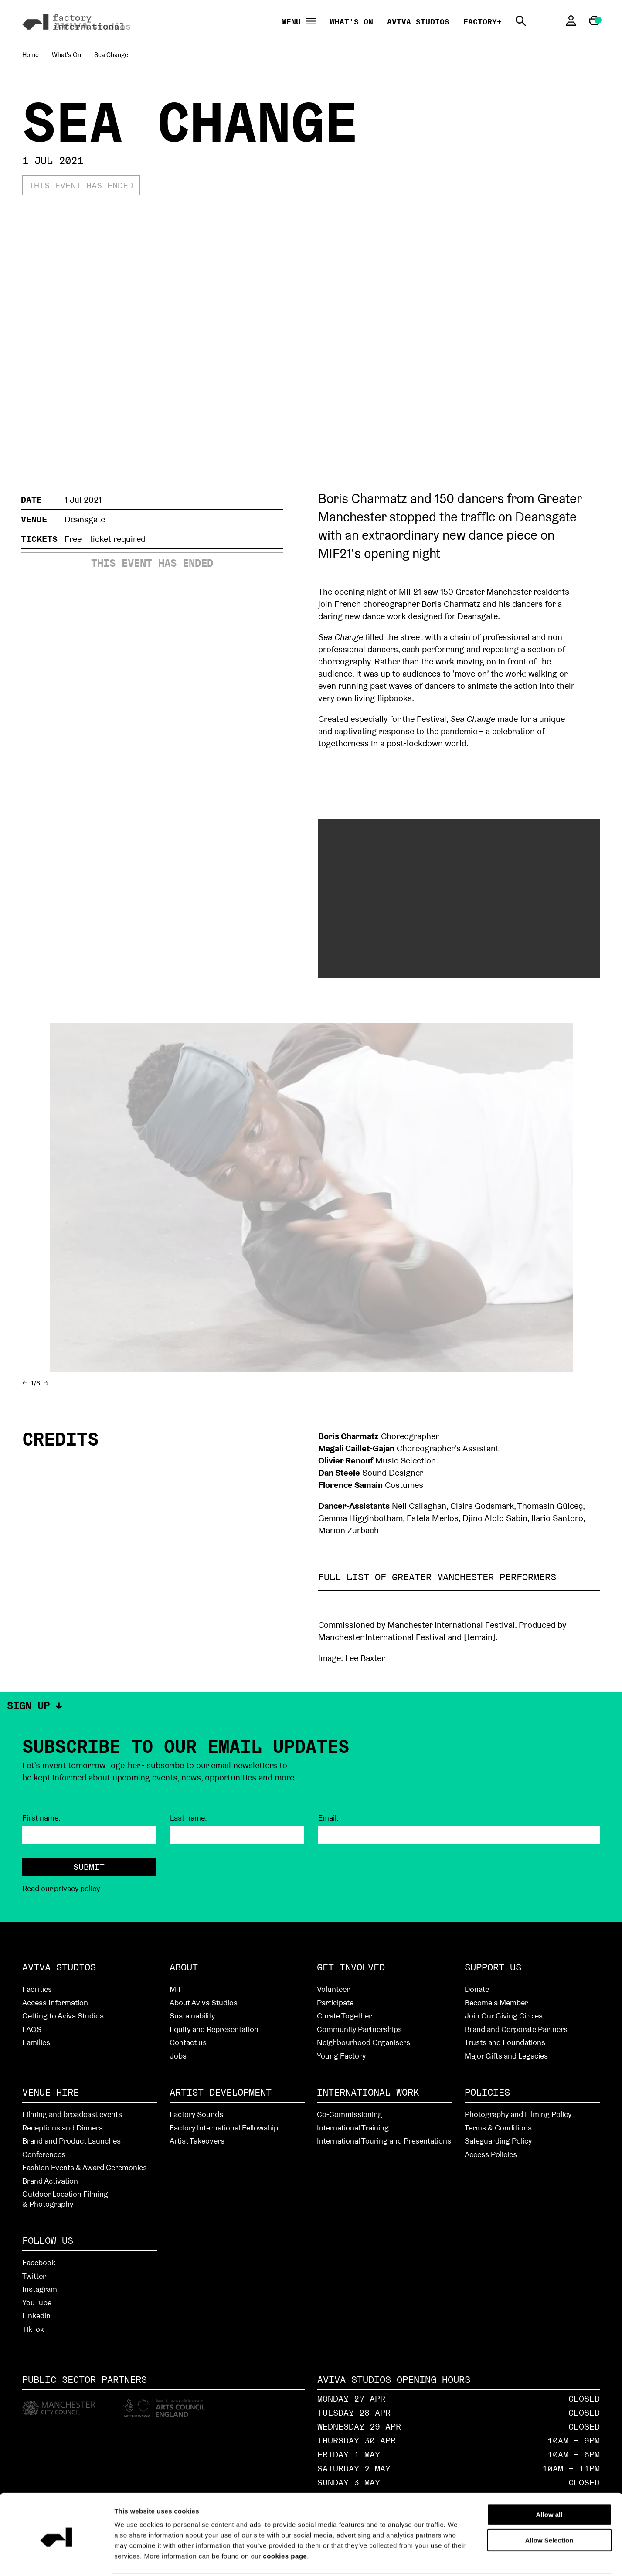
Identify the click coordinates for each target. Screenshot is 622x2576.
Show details (493, 2558)
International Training (353, 2128)
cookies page (285, 2523)
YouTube (36, 2302)
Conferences (43, 2154)
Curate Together (344, 2016)
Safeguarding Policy (498, 2141)
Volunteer (333, 1989)
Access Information (55, 2003)
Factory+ (482, 22)
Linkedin (36, 2316)
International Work (368, 2092)
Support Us (493, 1967)
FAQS (31, 2029)
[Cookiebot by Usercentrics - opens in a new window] (56, 2559)
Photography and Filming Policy (518, 2114)
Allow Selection (549, 2507)
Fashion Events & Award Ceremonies (84, 2167)
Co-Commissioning (349, 2114)
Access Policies (491, 2154)
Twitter (34, 2276)
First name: (41, 1818)
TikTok (33, 2329)
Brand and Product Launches (71, 2141)
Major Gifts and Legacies (506, 2056)
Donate (477, 1989)
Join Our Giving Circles (504, 2016)
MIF (176, 1989)
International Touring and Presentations (384, 2141)
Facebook (38, 2262)
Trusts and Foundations (505, 2042)
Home (30, 55)
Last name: (188, 1818)
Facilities (37, 1989)
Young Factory (341, 2056)
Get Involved (351, 1967)
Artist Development (221, 2092)
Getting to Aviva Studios (63, 2016)
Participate (335, 2003)
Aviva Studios (418, 22)
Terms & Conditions (498, 2128)
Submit (89, 1866)
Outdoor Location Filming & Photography (65, 2199)
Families (36, 2042)
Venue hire (50, 2092)
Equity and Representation (214, 2029)
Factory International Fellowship (224, 2128)
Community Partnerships (359, 2029)
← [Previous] (24, 1383)
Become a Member (496, 2003)
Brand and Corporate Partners (516, 2029)
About (184, 1967)
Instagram (39, 2289)
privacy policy (77, 1888)
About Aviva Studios (204, 2003)
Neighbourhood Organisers (363, 2042)
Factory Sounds (196, 2114)
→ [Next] (46, 1383)
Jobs (178, 2056)
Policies (487, 2092)
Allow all (549, 2482)
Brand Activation (50, 2181)
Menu (299, 22)
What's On (351, 22)
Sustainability (192, 2016)
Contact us (188, 2042)
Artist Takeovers (197, 2141)
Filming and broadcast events (72, 2114)
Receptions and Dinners (62, 2128)
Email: (328, 1818)
